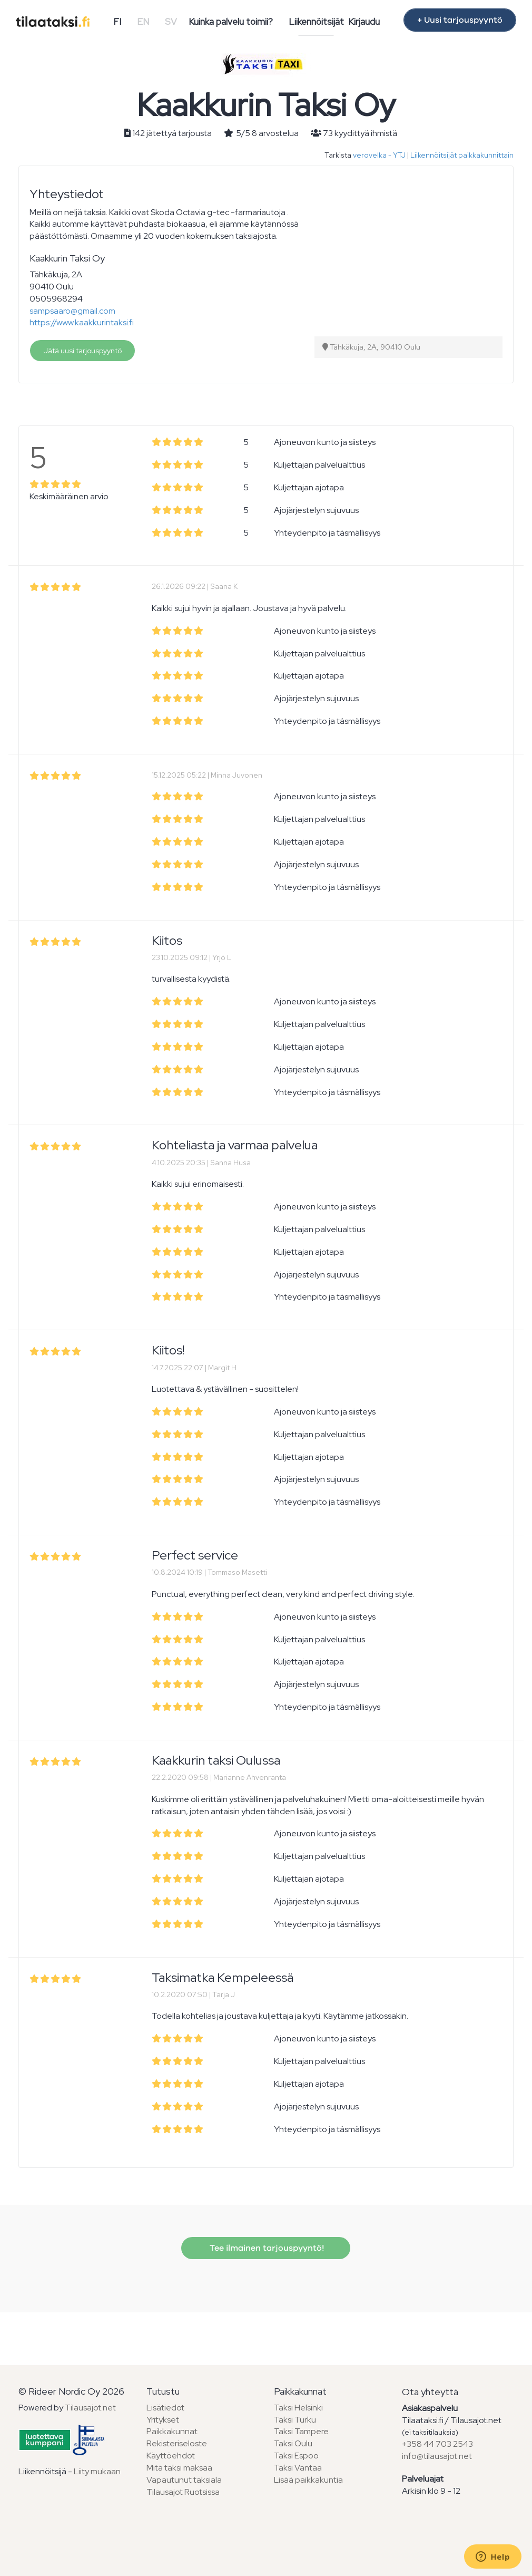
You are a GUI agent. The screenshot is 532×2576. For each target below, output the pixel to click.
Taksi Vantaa (298, 2467)
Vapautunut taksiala (184, 2479)
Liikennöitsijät (316, 21)
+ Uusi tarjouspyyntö (460, 20)
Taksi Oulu (293, 2443)
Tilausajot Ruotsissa (183, 2491)
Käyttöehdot (170, 2455)
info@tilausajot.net (437, 2456)
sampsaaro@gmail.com (72, 310)
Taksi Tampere (301, 2431)
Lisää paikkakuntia (308, 2479)
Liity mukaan (97, 2471)
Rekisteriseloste (176, 2443)
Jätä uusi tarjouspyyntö (82, 350)
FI (117, 21)
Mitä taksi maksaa (179, 2467)
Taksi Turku (295, 2419)
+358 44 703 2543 (437, 2443)
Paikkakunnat (172, 2431)
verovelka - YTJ (379, 155)
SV (171, 21)
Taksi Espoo (296, 2455)
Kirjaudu (364, 21)
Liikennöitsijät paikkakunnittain (462, 155)
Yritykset (162, 2419)
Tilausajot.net (90, 2407)
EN (143, 21)
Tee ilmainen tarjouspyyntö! (266, 2248)
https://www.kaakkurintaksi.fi (81, 322)
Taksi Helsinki (298, 2407)
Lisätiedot (165, 2407)
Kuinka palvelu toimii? (231, 21)
